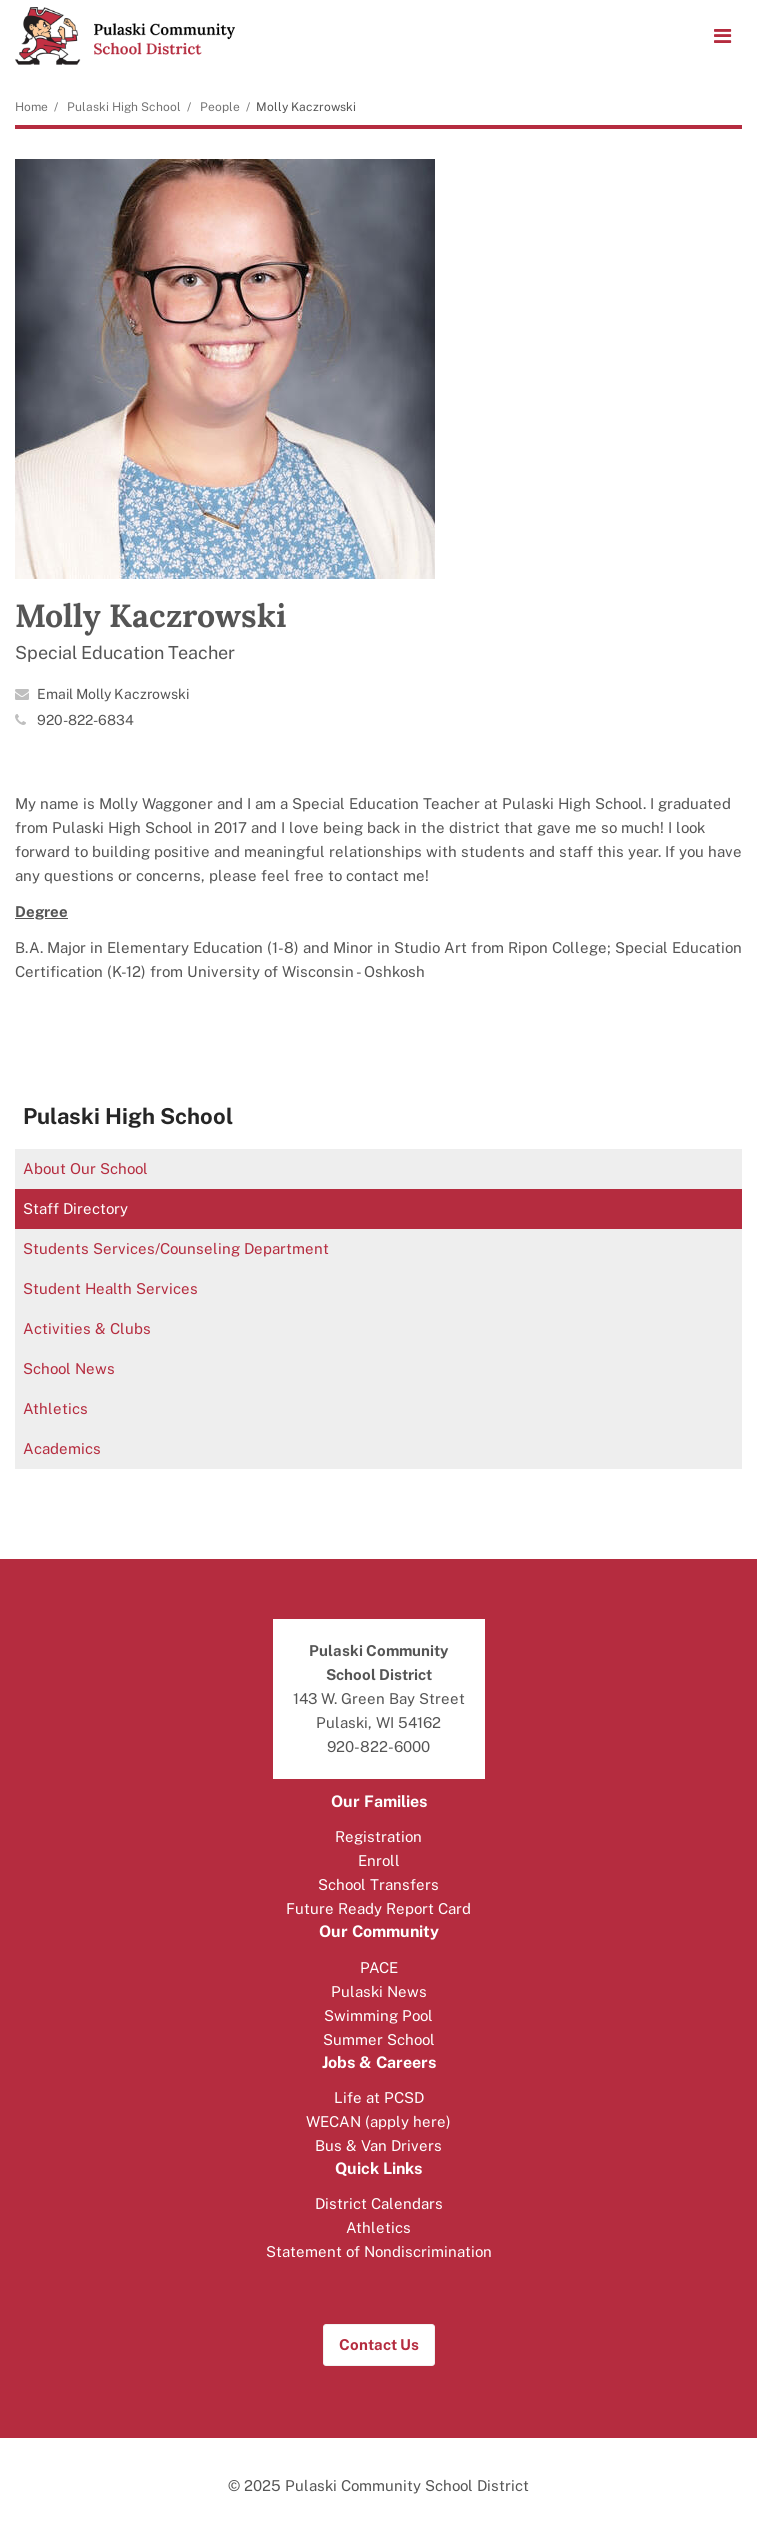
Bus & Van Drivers (378, 2145)
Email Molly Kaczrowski (113, 694)
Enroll (379, 1860)
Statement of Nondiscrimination (379, 2251)
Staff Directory (75, 1208)
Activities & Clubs (87, 1328)
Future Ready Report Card (378, 1908)
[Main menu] (722, 35)
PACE (379, 1967)
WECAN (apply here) (378, 2121)
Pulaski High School (124, 107)
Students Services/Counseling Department (176, 1248)
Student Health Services (110, 1288)
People (220, 107)
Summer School (379, 2039)
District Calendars (379, 2203)
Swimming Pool (378, 2015)
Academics (62, 1448)
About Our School (85, 1168)
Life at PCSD (379, 2097)
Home (31, 107)
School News (69, 1368)
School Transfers (378, 1884)
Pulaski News (379, 1991)
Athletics (55, 1408)
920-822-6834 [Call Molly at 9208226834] (85, 720)
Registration (378, 1836)
